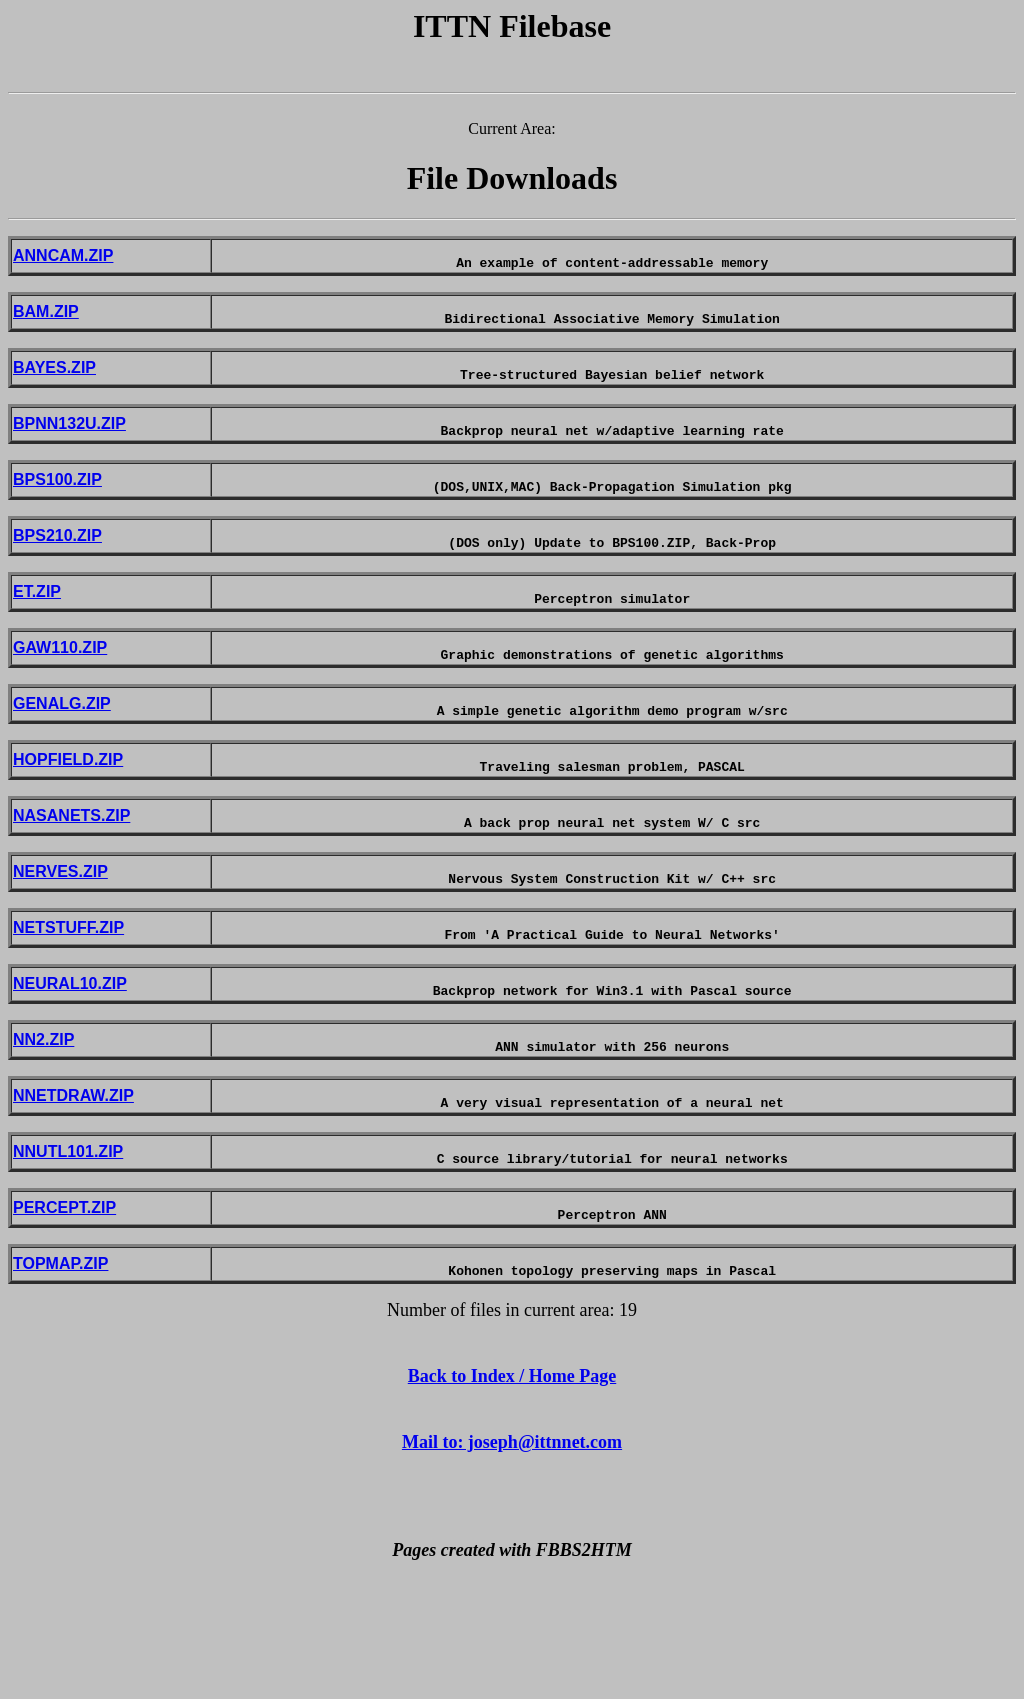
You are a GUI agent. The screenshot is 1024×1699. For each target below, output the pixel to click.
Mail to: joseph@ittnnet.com (512, 1556)
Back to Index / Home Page (512, 1490)
